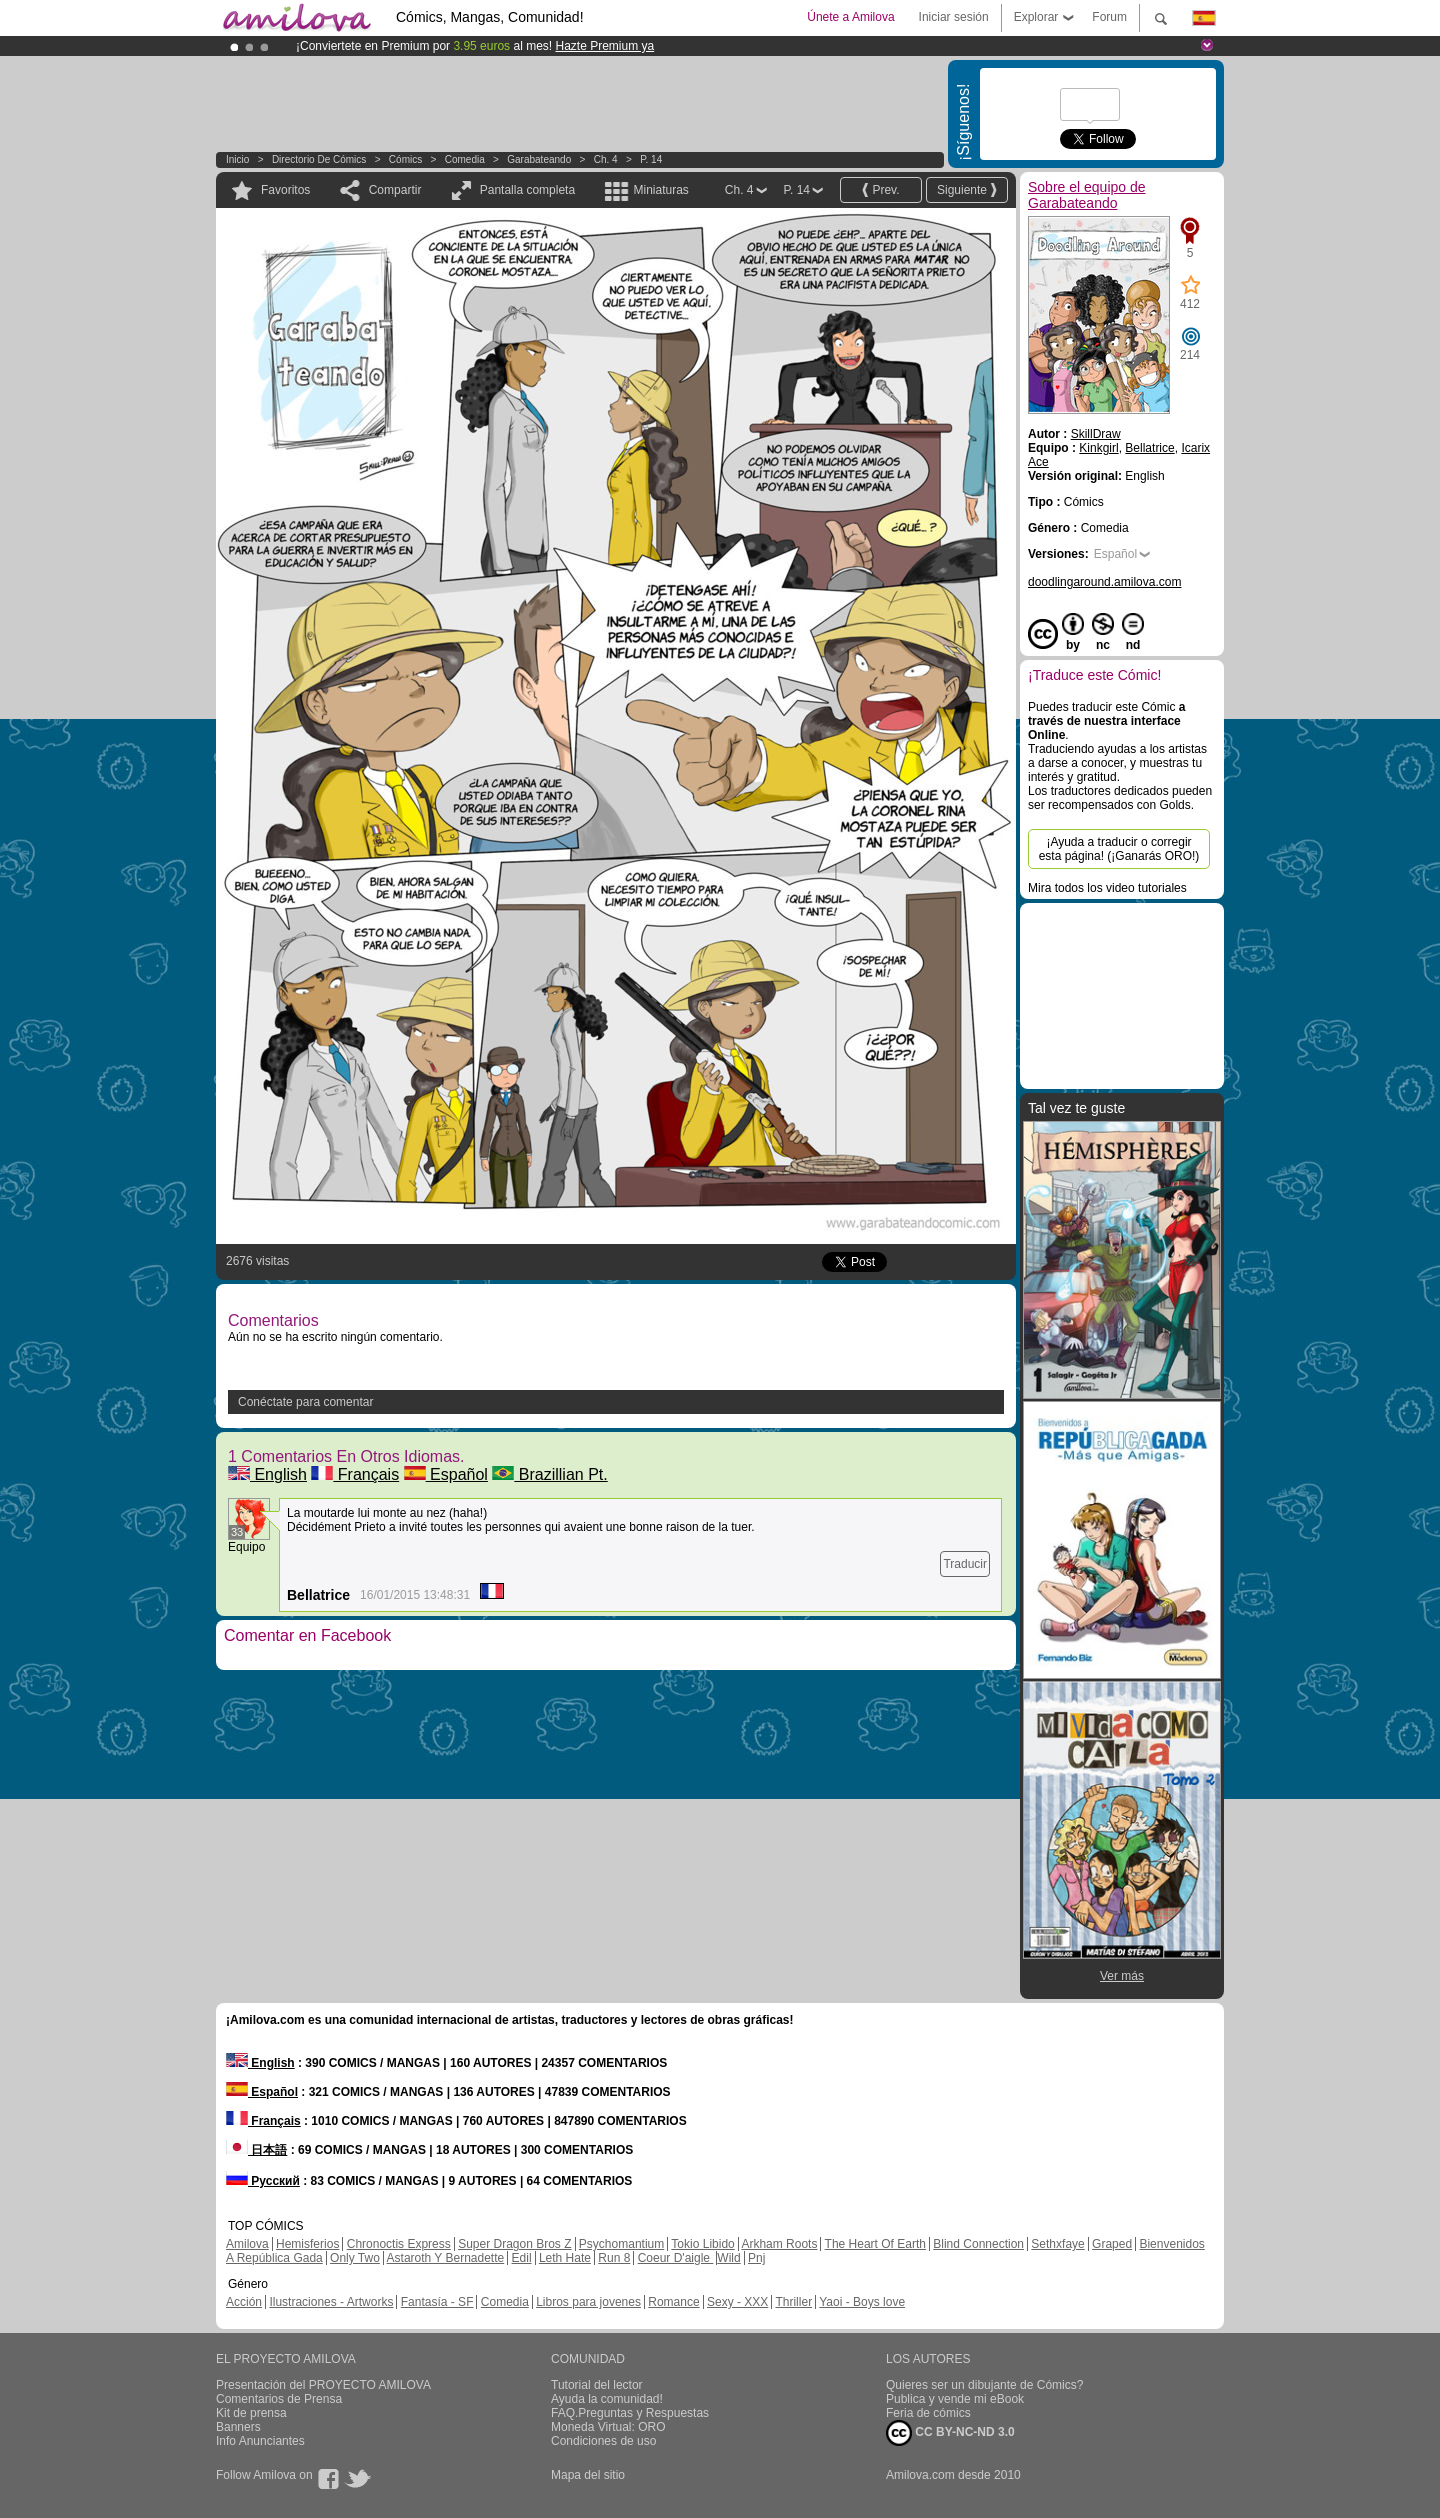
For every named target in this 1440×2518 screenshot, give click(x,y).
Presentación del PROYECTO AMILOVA (323, 2385)
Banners (238, 2427)
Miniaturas (660, 190)
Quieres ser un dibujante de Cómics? (984, 2385)
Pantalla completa (527, 190)
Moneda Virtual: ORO (608, 2427)
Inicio (237, 159)
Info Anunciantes (260, 2441)
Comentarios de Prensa (279, 2399)
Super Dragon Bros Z (514, 2244)
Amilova (247, 2244)
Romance (673, 2302)
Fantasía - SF (437, 2302)
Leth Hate (565, 2258)
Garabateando (539, 159)
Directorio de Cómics (319, 159)
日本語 (256, 2150)
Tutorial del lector (597, 2385)
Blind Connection (978, 2244)
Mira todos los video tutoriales (1107, 888)
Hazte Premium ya (604, 46)
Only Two (355, 2258)
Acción (244, 2302)
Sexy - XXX (737, 2302)
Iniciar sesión (954, 17)
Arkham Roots (779, 2244)
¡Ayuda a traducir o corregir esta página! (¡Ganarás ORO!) (1119, 849)
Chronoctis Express (399, 2244)
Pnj (756, 2258)
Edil (522, 2258)
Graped (1112, 2244)
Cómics (407, 159)
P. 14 (651, 159)
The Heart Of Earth (875, 2244)
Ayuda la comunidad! (607, 2399)
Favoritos (285, 190)
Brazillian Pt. (549, 1474)
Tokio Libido (702, 2244)
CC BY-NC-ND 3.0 (950, 2433)
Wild (728, 2258)
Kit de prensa (251, 2413)
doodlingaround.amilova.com (1104, 582)
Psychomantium (621, 2244)
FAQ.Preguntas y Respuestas (630, 2413)
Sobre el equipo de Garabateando (1087, 195)
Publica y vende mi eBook (955, 2399)
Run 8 (614, 2258)
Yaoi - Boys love (862, 2302)
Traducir (965, 1564)
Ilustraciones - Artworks (331, 2302)
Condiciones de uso (603, 2441)
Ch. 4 (606, 159)
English (267, 1474)
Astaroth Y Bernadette (446, 2258)
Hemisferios (307, 2244)
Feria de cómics (928, 2413)
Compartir (395, 190)
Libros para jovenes (588, 2302)
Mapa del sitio (588, 2475)
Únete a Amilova (850, 17)
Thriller (793, 2302)
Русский (263, 2181)
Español (446, 1474)
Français (355, 1474)
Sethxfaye (1057, 2244)
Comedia (465, 159)
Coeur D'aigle (676, 2258)
